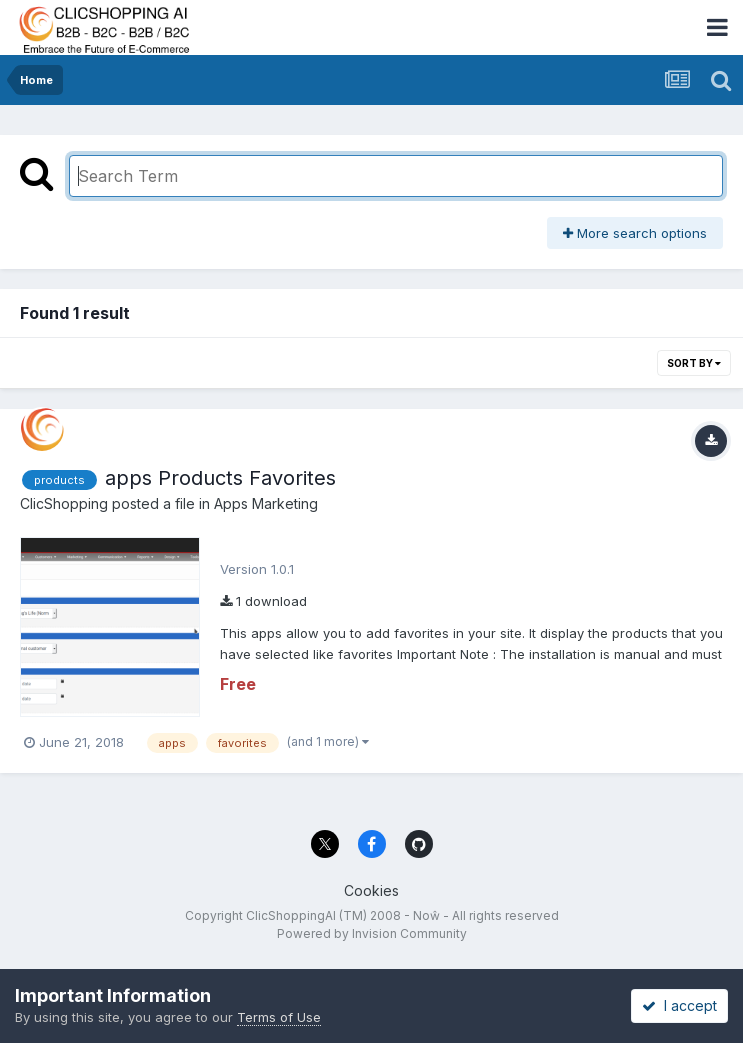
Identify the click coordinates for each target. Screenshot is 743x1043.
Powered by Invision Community (372, 933)
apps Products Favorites (220, 478)
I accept (679, 1005)
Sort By (694, 363)
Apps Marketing (266, 503)
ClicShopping (64, 503)
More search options (635, 233)
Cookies (371, 890)
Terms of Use (279, 1017)
